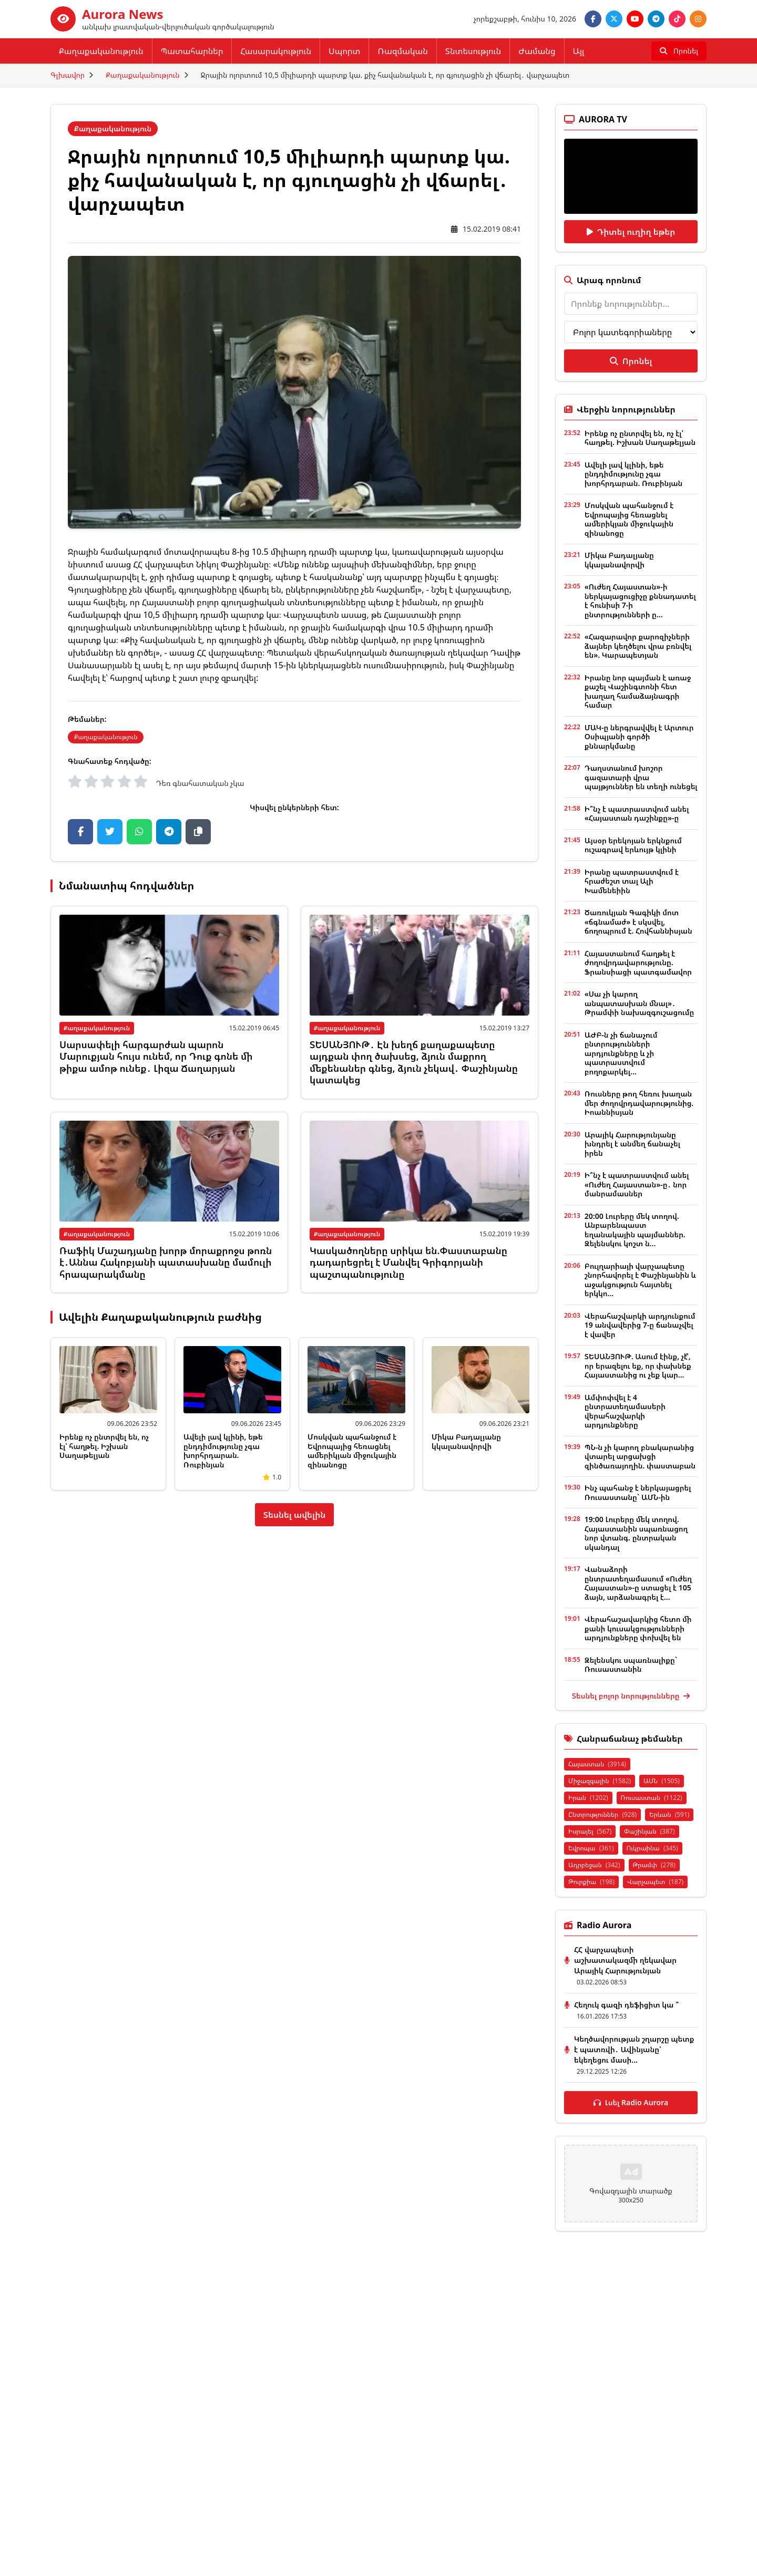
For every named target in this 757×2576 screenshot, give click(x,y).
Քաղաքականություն (101, 51)
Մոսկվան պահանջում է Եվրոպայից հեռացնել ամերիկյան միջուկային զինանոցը (352, 1451)
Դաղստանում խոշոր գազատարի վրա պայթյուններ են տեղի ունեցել (641, 777)
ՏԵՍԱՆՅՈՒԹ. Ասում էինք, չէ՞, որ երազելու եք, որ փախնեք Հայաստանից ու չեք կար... (638, 1365)
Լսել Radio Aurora (631, 2102)
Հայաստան (597, 1764)
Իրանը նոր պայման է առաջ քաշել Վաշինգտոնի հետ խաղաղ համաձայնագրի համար (638, 691)
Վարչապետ (655, 1881)
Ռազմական (402, 51)
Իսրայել (589, 1831)
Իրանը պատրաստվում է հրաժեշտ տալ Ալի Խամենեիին (632, 881)
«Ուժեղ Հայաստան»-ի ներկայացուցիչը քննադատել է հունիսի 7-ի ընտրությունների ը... (640, 600)
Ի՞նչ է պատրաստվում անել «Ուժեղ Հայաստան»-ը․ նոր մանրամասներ (637, 1184)
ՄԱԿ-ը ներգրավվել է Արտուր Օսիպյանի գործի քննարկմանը (639, 736)
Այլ (579, 51)
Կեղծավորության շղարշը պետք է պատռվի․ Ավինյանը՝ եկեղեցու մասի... (634, 2049)
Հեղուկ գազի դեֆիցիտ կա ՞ (626, 2005)
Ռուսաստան (651, 1797)
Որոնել (631, 361)
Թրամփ (654, 1864)
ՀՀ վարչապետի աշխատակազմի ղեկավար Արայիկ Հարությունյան (625, 1959)
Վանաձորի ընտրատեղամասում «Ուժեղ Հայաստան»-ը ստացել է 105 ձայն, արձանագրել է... (638, 1583)
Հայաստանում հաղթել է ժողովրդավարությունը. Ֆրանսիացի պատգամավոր (638, 962)
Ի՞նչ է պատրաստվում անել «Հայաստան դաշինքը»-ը (637, 813)
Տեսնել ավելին (294, 1514)
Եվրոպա (591, 1848)
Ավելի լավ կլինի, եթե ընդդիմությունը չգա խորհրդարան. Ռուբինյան (223, 1451)
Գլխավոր (67, 75)
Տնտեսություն (473, 51)
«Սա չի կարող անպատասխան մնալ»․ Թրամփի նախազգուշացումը (639, 1003)
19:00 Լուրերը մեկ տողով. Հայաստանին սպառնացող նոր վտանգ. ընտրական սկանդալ (636, 1533)
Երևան (669, 1814)
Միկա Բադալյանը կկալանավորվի (466, 1441)
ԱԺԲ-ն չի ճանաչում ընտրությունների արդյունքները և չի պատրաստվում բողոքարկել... (621, 1053)
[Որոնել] (679, 51)
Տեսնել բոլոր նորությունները (631, 1696)
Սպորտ (344, 51)
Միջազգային (599, 1780)
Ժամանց (536, 51)
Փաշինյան (649, 1831)
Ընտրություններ (602, 1814)
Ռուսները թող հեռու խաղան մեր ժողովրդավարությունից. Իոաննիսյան (639, 1103)
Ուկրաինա (652, 1848)
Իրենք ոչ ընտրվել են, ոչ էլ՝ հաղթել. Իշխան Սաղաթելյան (104, 1446)
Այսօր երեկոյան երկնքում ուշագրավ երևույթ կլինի (633, 845)
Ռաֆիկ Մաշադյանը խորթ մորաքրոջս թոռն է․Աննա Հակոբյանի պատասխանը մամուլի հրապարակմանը (165, 1262)
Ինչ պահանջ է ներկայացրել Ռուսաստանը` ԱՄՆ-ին (638, 1492)
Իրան (588, 1797)
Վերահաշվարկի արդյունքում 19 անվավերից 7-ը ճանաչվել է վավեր (640, 1325)
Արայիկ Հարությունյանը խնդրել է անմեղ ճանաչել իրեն (632, 1144)
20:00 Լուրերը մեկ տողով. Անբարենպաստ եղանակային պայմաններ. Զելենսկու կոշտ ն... (635, 1230)
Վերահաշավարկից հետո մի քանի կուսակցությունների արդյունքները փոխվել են (638, 1628)
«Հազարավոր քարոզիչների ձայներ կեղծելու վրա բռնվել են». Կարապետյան (638, 646)
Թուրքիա (591, 1881)
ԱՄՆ (661, 1780)
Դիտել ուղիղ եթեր (631, 231)
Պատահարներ (192, 51)
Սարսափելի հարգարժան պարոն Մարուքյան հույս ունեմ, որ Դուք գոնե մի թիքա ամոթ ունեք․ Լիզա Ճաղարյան (155, 1056)
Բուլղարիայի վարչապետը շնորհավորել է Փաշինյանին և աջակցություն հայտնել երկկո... (640, 1280)
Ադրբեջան (594, 1864)
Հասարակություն (275, 51)
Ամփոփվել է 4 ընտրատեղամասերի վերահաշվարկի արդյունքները (625, 1411)
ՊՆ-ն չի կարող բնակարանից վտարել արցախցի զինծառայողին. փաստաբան (640, 1456)
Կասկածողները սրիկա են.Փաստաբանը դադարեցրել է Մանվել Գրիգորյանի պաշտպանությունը (408, 1262)
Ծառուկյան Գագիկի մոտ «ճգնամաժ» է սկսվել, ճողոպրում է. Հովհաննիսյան (638, 921)
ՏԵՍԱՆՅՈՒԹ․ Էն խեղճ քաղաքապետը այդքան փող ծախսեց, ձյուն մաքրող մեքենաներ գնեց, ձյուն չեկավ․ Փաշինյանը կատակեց (414, 1062)
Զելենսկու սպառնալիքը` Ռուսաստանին (631, 1664)
